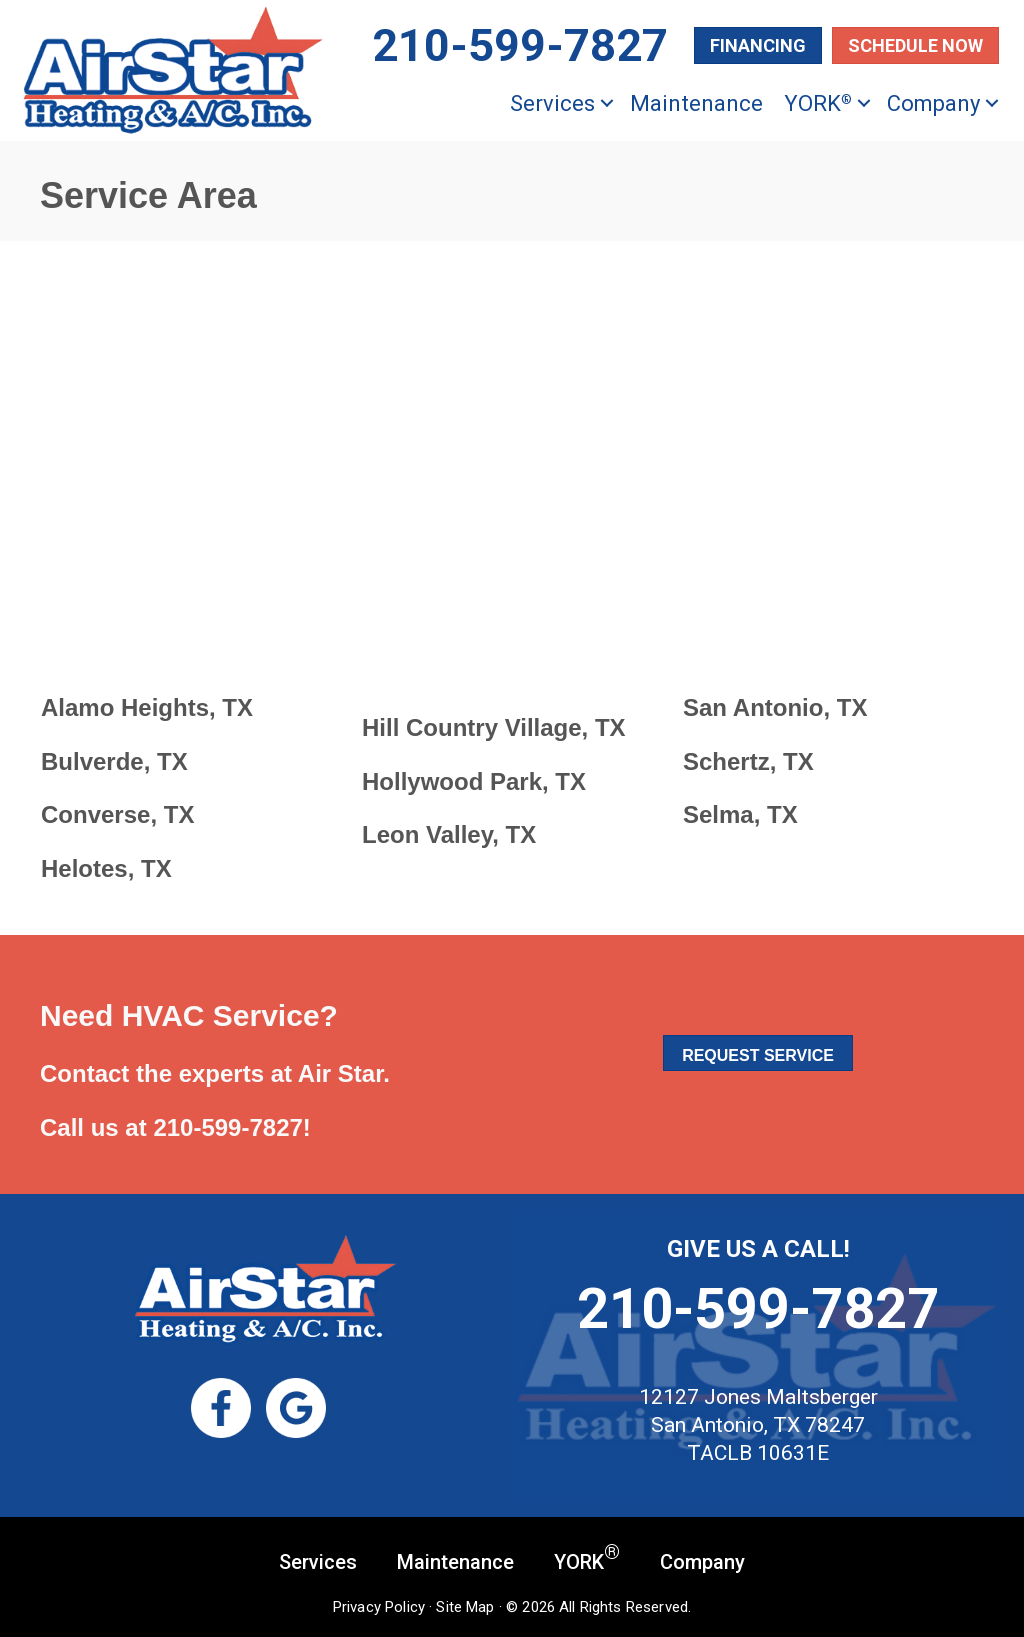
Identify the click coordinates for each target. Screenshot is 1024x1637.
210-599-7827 (227, 1127)
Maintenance (696, 103)
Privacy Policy (379, 1607)
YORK (818, 103)
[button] (607, 103)
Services (552, 103)
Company (933, 103)
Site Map (465, 1607)
